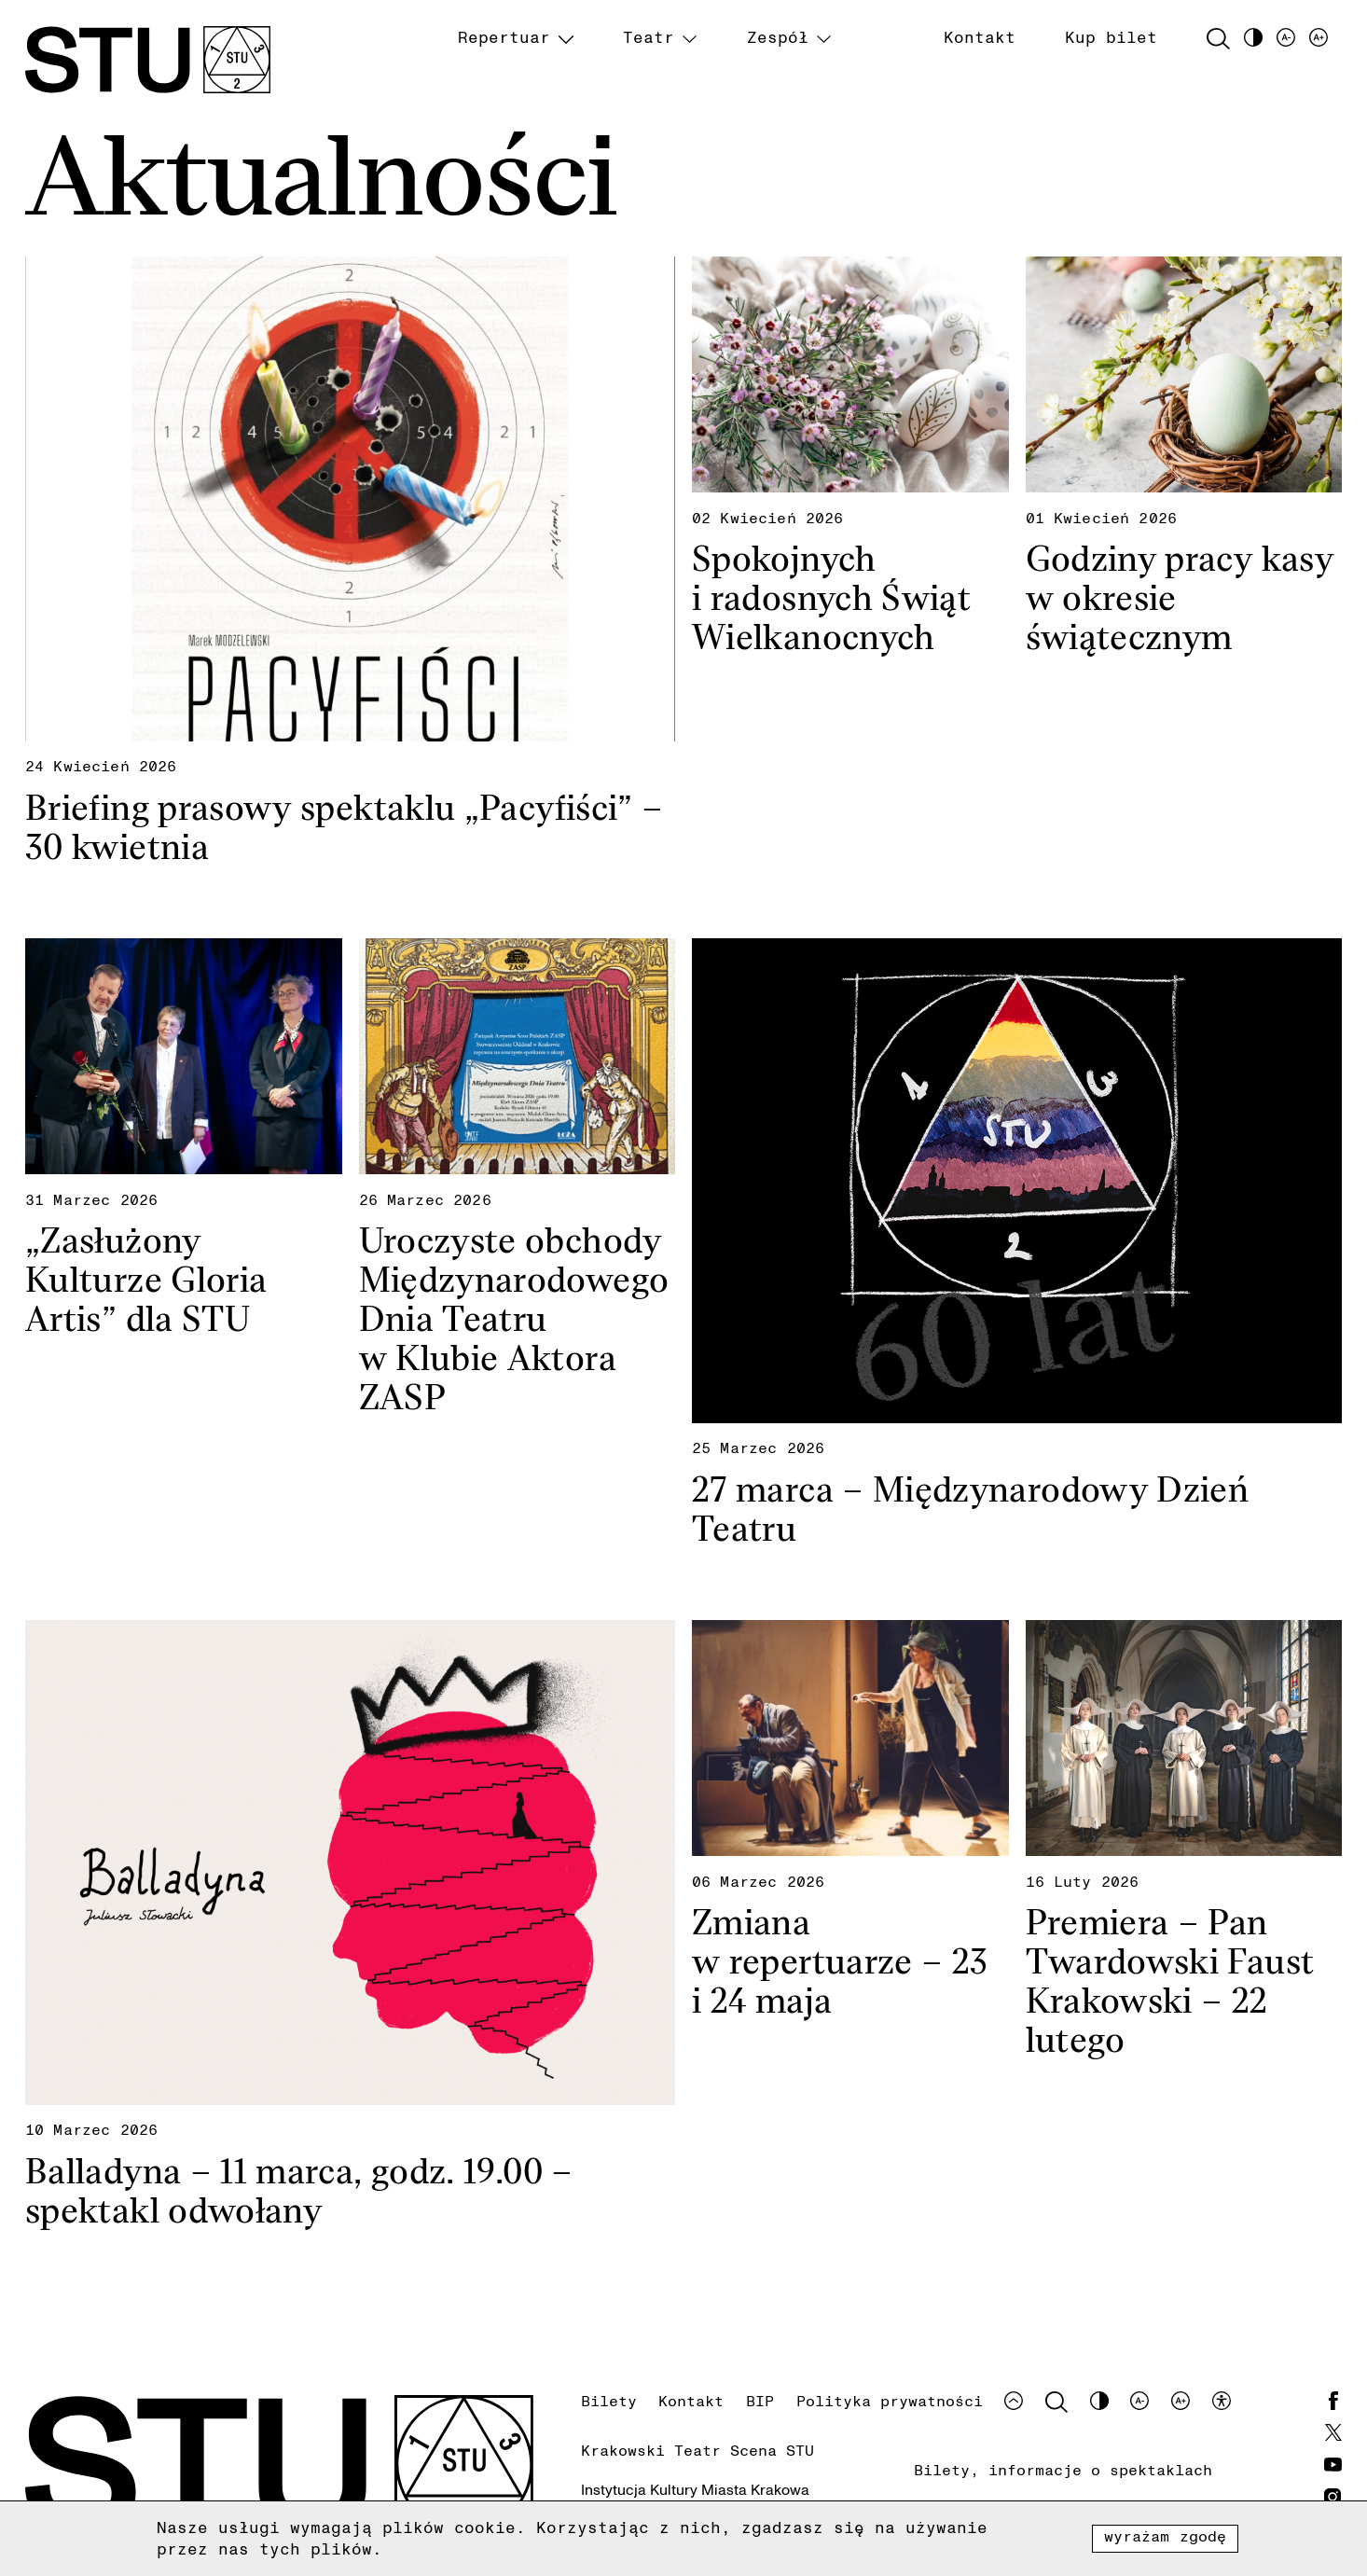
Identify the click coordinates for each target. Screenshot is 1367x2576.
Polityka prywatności (889, 2400)
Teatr (648, 37)
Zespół (777, 37)
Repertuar (504, 37)
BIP (760, 2400)
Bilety (609, 2400)
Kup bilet (1111, 37)
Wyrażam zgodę (1165, 2536)
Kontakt (979, 37)
